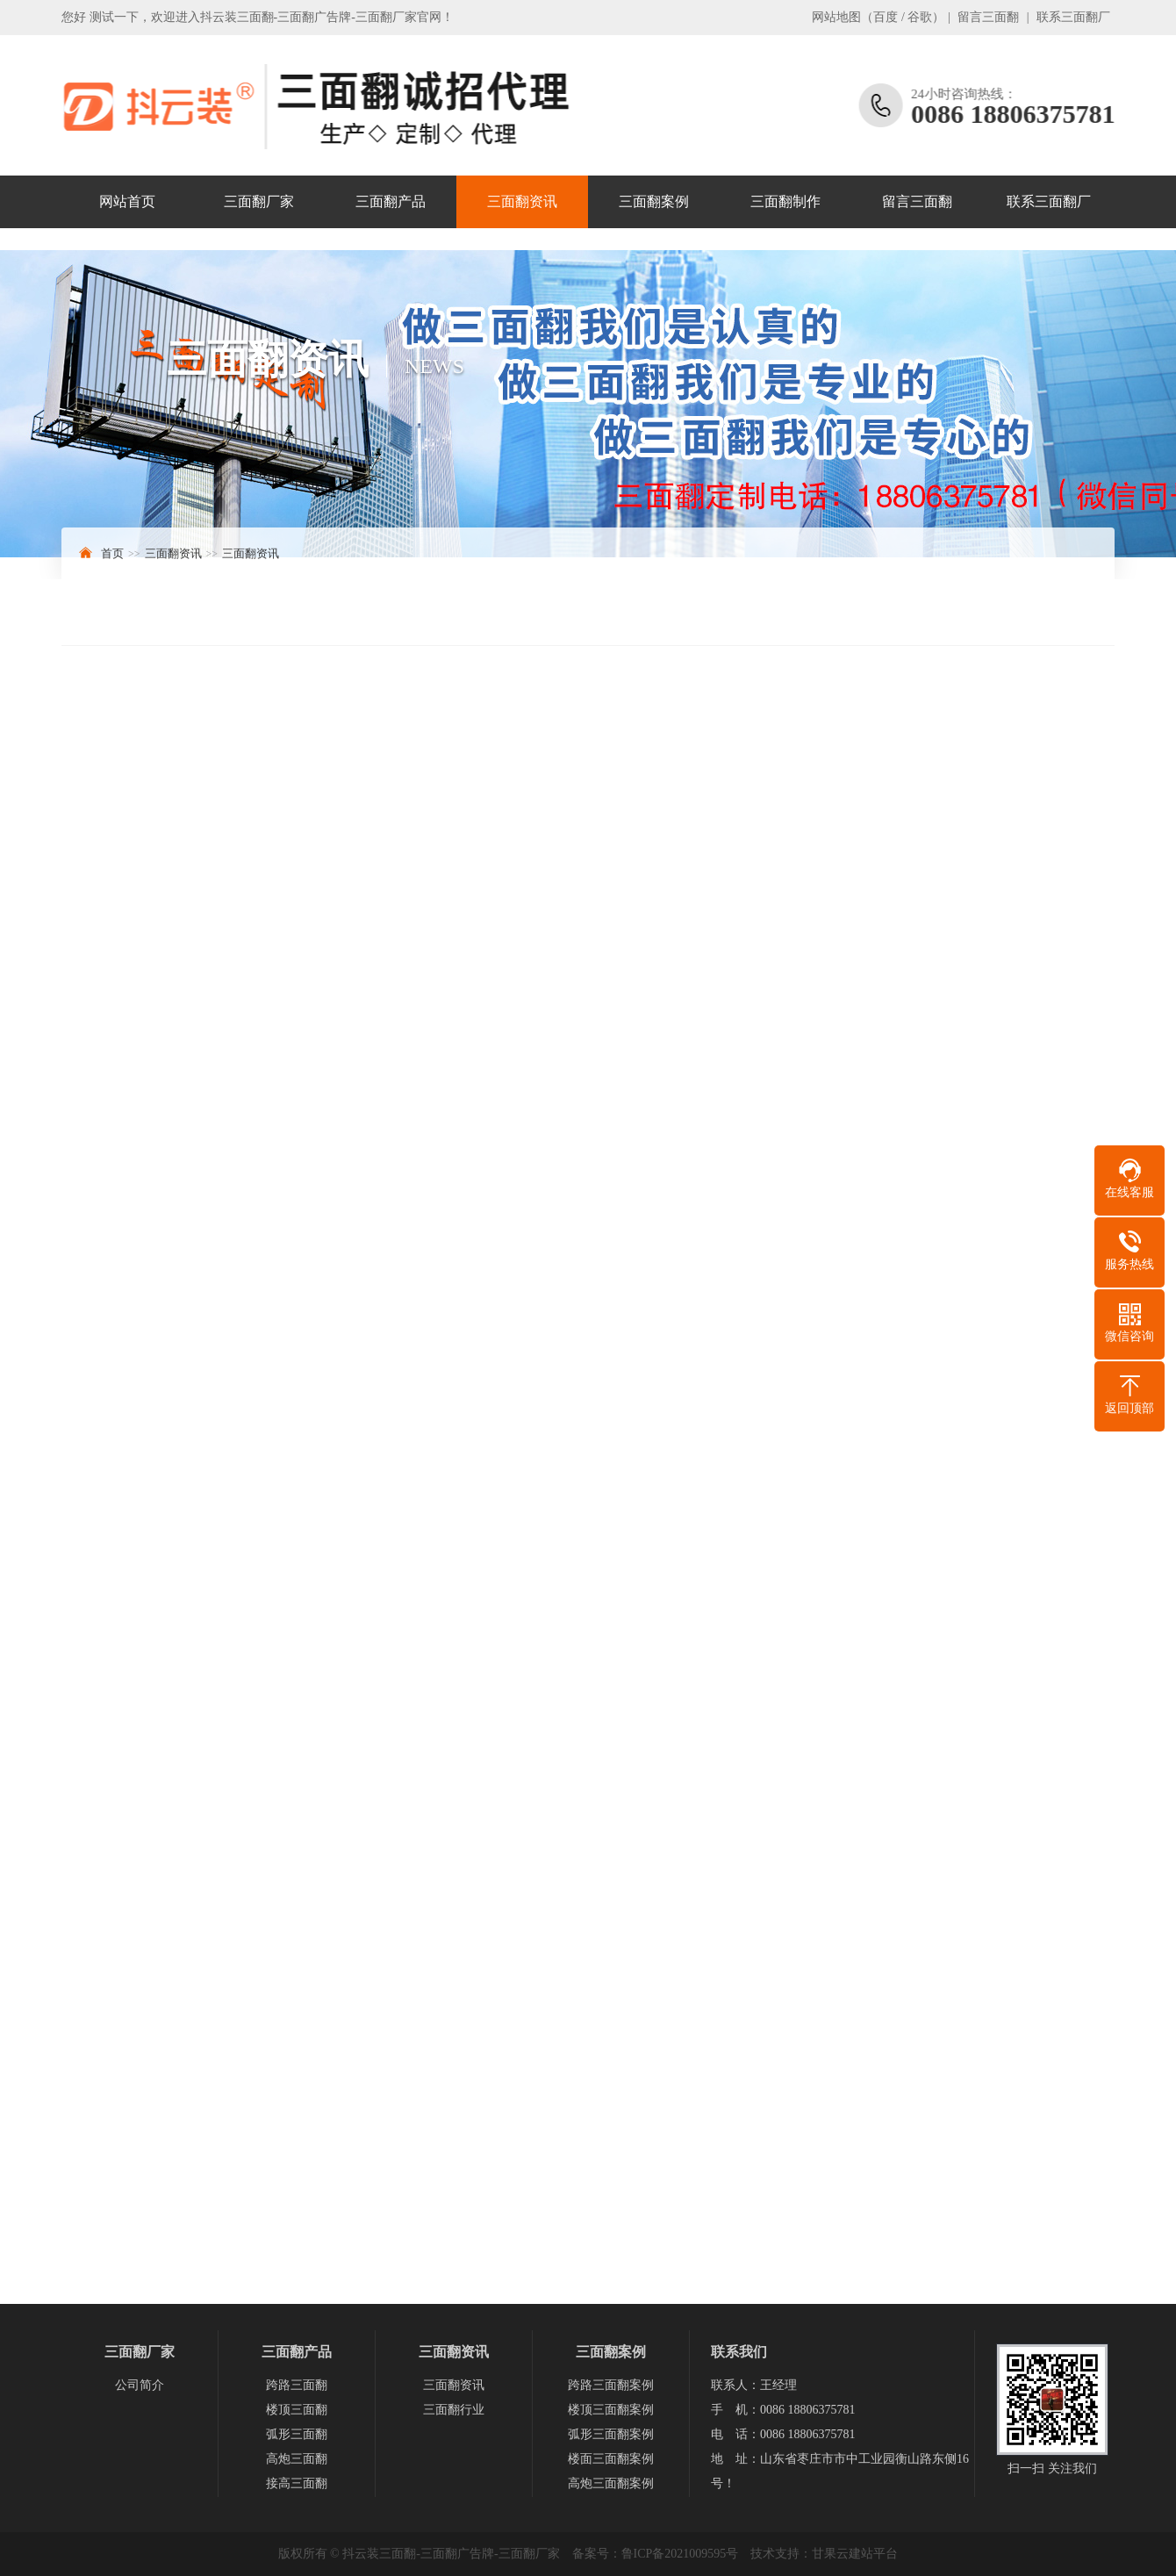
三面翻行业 (453, 2409)
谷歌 (919, 17)
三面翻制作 (785, 201)
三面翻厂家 (259, 201)
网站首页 (127, 201)
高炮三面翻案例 (611, 2483)
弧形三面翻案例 (611, 2434)
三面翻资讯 (522, 201)
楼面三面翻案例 (611, 2458)
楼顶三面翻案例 (611, 2409)
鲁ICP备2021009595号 (680, 2553)
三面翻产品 (390, 201)
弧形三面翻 (296, 2434)
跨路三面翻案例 (611, 2385)
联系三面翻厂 (1073, 17)
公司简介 (139, 2385)
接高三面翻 (296, 2483)
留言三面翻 (988, 17)
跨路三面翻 (296, 2385)
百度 (885, 17)
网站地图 (836, 17)
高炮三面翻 (296, 2458)
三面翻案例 (654, 201)
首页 (112, 553)
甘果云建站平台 (855, 2553)
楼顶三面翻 (296, 2409)
